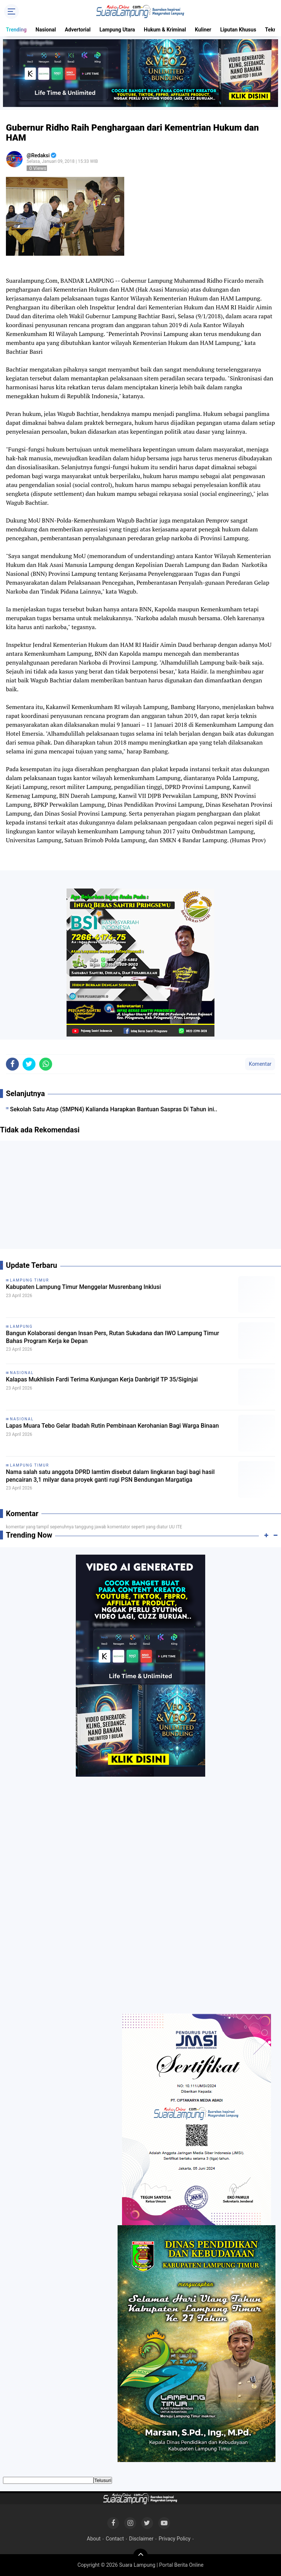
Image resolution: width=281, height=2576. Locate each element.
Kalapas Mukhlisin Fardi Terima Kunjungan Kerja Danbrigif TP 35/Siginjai (102, 1379)
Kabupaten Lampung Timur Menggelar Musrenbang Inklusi (83, 1286)
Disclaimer (141, 2539)
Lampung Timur (29, 1280)
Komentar (260, 1064)
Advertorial (78, 30)
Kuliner (203, 30)
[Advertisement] (140, 1197)
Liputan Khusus (238, 30)
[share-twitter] (29, 1064)
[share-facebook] (12, 1064)
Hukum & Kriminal (165, 30)
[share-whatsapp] (45, 1064)
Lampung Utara (117, 30)
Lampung (21, 1326)
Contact (115, 2539)
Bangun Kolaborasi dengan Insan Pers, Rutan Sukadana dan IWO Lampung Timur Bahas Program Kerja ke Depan (112, 1337)
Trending (16, 30)
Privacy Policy (174, 2539)
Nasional (45, 30)
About (94, 2539)
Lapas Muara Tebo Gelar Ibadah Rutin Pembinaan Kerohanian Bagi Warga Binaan (112, 1425)
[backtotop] (140, 2556)
